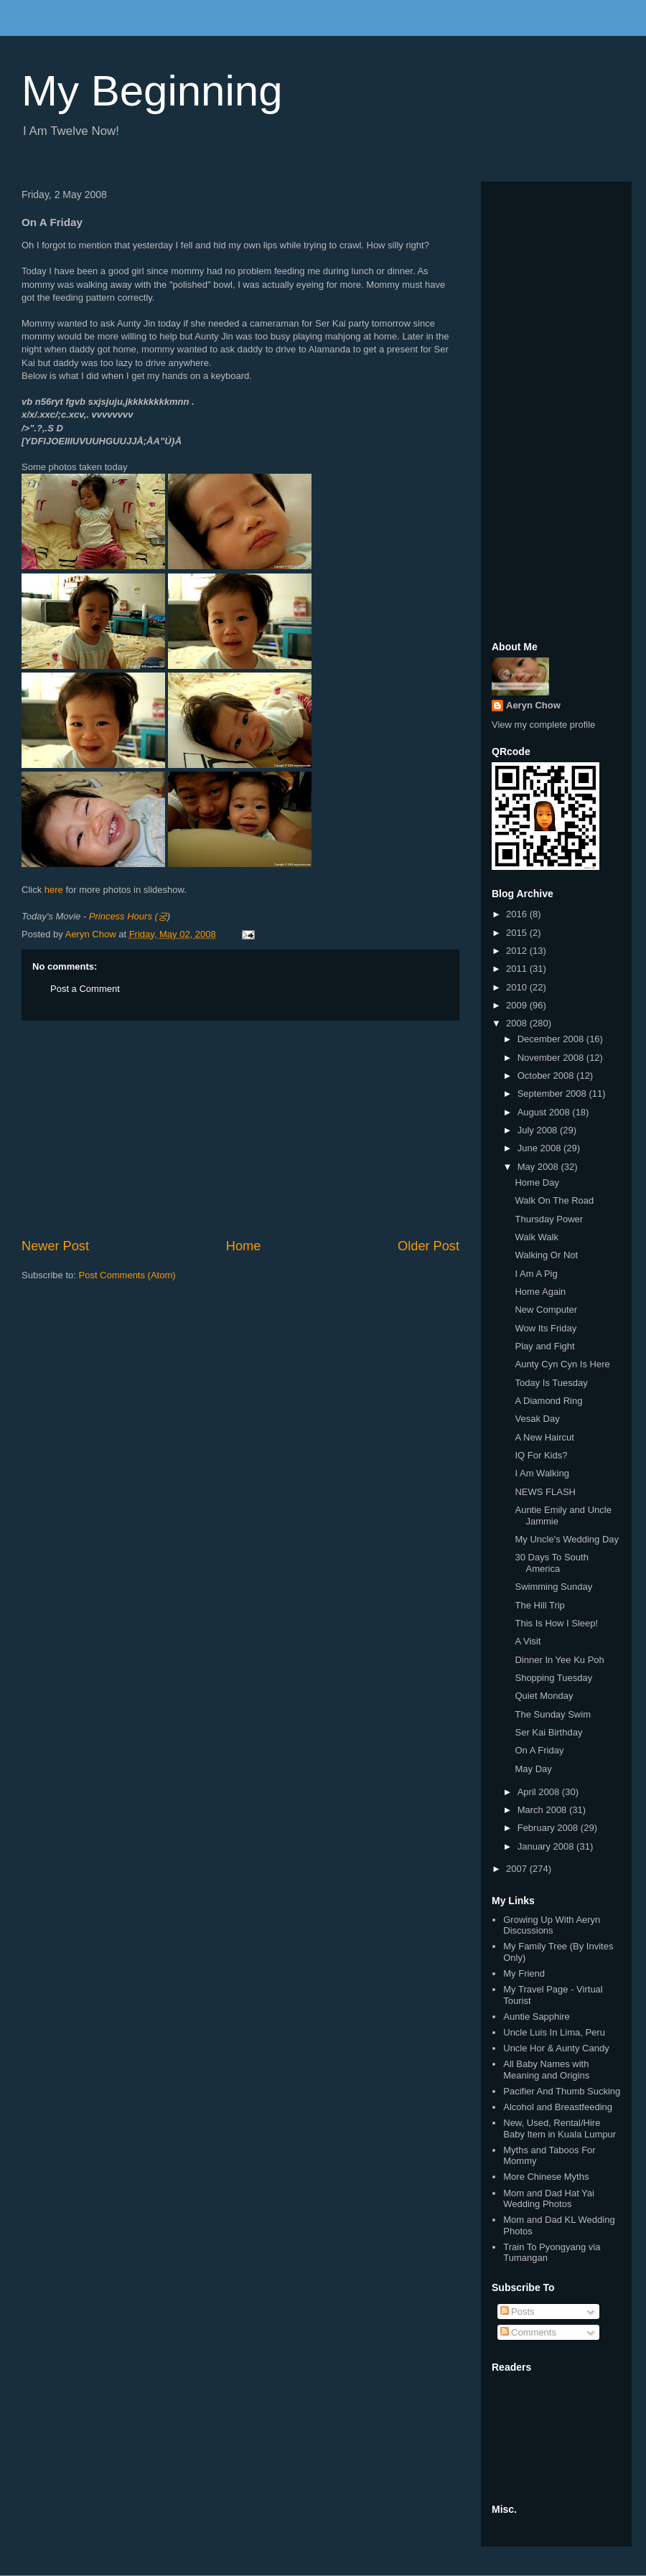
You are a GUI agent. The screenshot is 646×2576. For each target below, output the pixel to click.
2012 (518, 950)
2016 (518, 914)
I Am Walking (541, 1473)
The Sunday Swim (553, 1714)
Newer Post (55, 1246)
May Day (533, 1769)
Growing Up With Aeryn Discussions (551, 1925)
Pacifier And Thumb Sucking (561, 2091)
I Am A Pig (536, 1273)
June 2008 (540, 1148)
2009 (518, 1005)
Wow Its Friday (545, 1328)
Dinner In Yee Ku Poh (559, 1659)
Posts (517, 2311)
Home (243, 1246)
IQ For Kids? (541, 1455)
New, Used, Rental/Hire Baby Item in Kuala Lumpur (559, 2128)
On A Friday (539, 1750)
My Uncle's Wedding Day (567, 1539)
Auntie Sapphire (536, 2016)
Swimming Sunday (553, 1586)
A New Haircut (544, 1437)
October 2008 (547, 1075)
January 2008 (547, 1846)
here (54, 889)
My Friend (524, 1973)
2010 (518, 987)
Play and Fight (544, 1346)
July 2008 (539, 1130)
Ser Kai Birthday (548, 1732)
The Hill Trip (539, 1605)
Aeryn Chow (533, 705)
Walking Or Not (546, 1255)
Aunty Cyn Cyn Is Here (562, 1364)
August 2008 (545, 1112)
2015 (518, 932)
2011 (518, 968)
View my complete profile (543, 724)
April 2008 (540, 1791)
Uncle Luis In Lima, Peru (554, 2032)
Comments (528, 2332)
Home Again (540, 1291)
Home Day (536, 1182)
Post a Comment (85, 988)
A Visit (527, 1641)
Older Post (428, 1246)
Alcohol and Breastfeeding (557, 2107)
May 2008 (539, 1166)
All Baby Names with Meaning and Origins (546, 2070)
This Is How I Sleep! (556, 1623)
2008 (518, 1023)
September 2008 (553, 1093)
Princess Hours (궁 (128, 916)
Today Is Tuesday (551, 1382)
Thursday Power (549, 1219)
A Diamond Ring (548, 1400)
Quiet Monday (544, 1695)
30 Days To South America (551, 1563)
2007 (518, 1868)
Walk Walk (536, 1237)
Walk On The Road (554, 1200)
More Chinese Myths (546, 2176)
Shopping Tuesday (553, 1677)
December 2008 (552, 1039)
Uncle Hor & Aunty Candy (556, 2048)
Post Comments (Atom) (127, 1275)
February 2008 (549, 1827)
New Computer (546, 1309)
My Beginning (152, 91)
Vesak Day (537, 1418)
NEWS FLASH (545, 1491)
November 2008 (552, 1057)
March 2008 (543, 1809)
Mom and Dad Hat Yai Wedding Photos (548, 2199)
